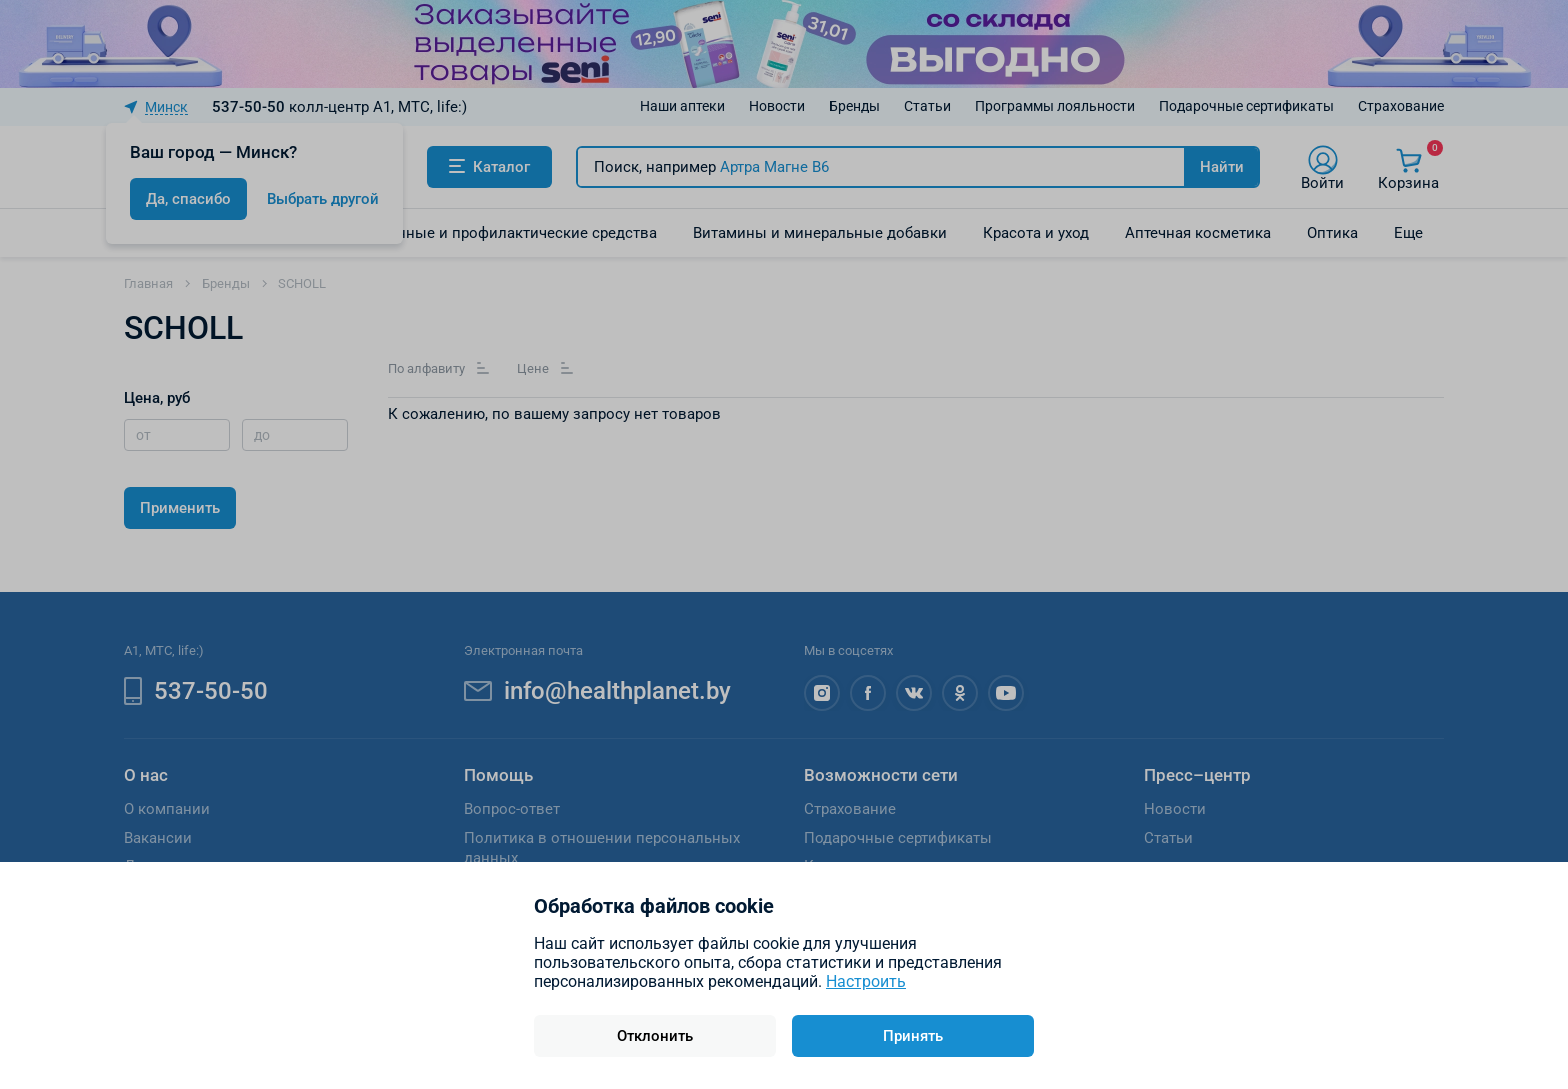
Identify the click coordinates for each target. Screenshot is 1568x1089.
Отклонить (655, 1036)
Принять (913, 1036)
